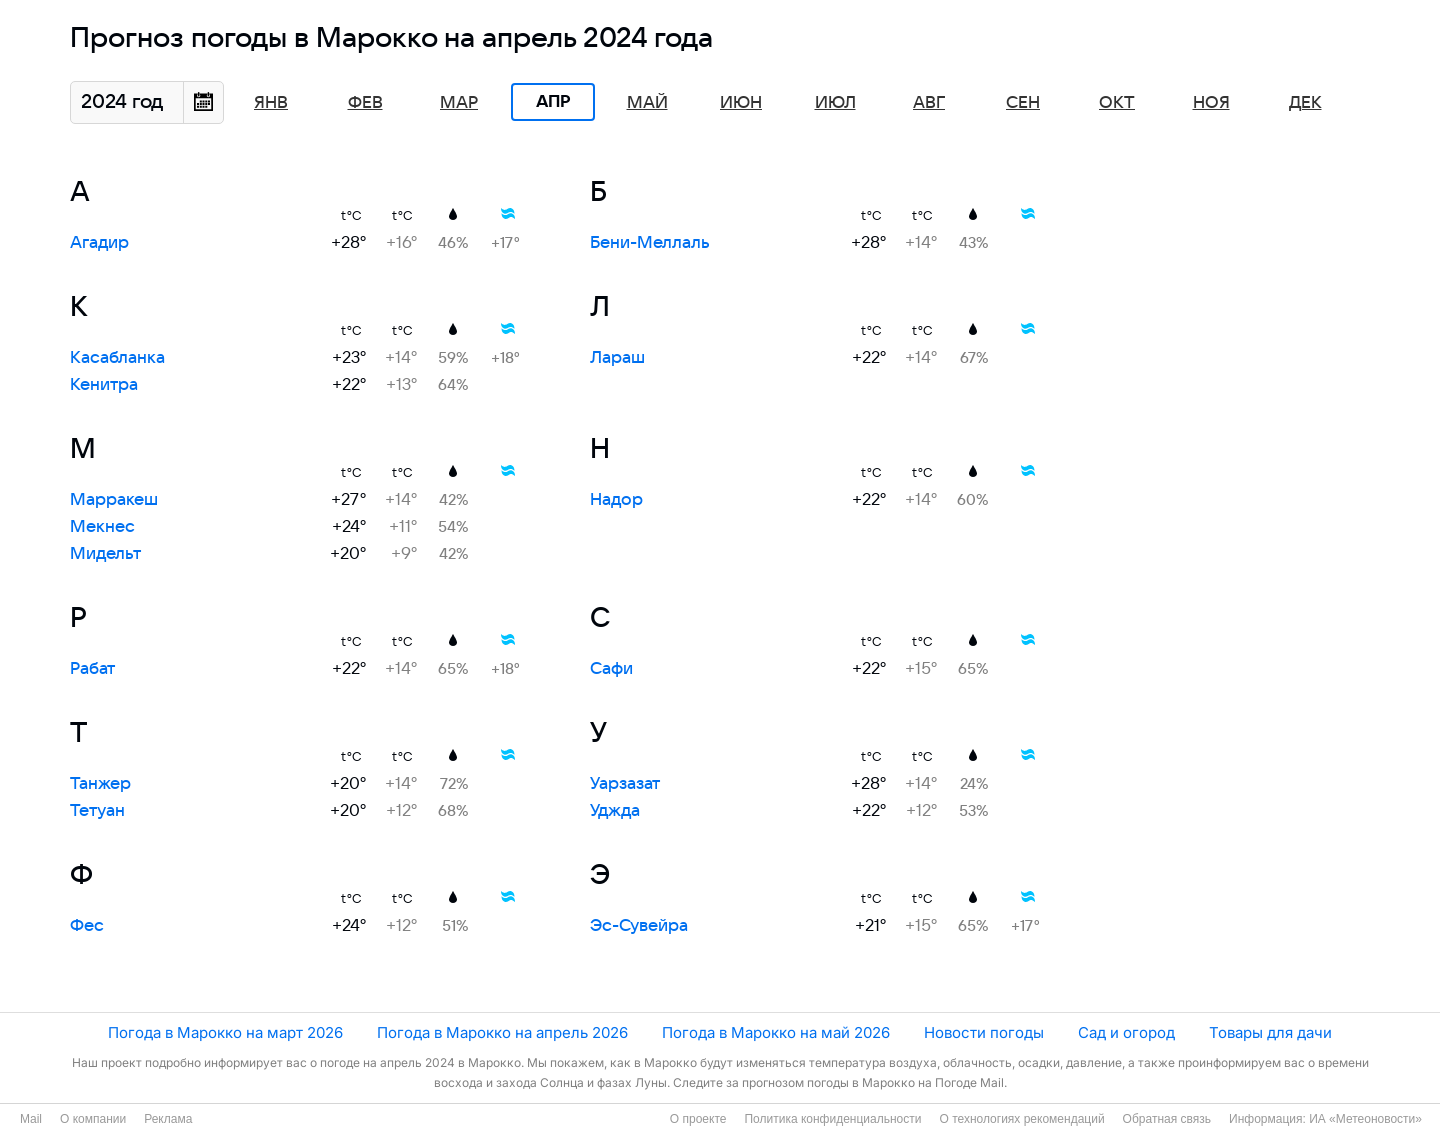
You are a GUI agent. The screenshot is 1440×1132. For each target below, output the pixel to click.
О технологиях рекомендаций (1021, 1119)
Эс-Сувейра (639, 926)
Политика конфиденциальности (832, 1119)
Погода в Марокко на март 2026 (225, 1032)
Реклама (168, 1119)
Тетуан (97, 811)
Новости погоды (984, 1032)
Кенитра (104, 385)
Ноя (1211, 103)
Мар (459, 103)
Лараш (617, 358)
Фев (365, 103)
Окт (1117, 103)
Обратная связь (1167, 1119)
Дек (1305, 103)
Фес (87, 926)
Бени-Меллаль (650, 243)
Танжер (100, 784)
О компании (93, 1119)
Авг (929, 103)
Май (647, 103)
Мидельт (105, 554)
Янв (271, 103)
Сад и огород (1126, 1032)
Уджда (615, 811)
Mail (31, 1119)
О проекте (698, 1119)
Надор (616, 500)
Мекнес (102, 527)
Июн (741, 103)
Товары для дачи (1270, 1032)
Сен (1023, 103)
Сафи (611, 669)
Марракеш (114, 500)
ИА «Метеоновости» (1365, 1119)
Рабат (92, 669)
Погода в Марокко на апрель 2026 (502, 1032)
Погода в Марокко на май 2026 (776, 1032)
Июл (835, 103)
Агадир (99, 243)
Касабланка (117, 358)
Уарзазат (625, 784)
